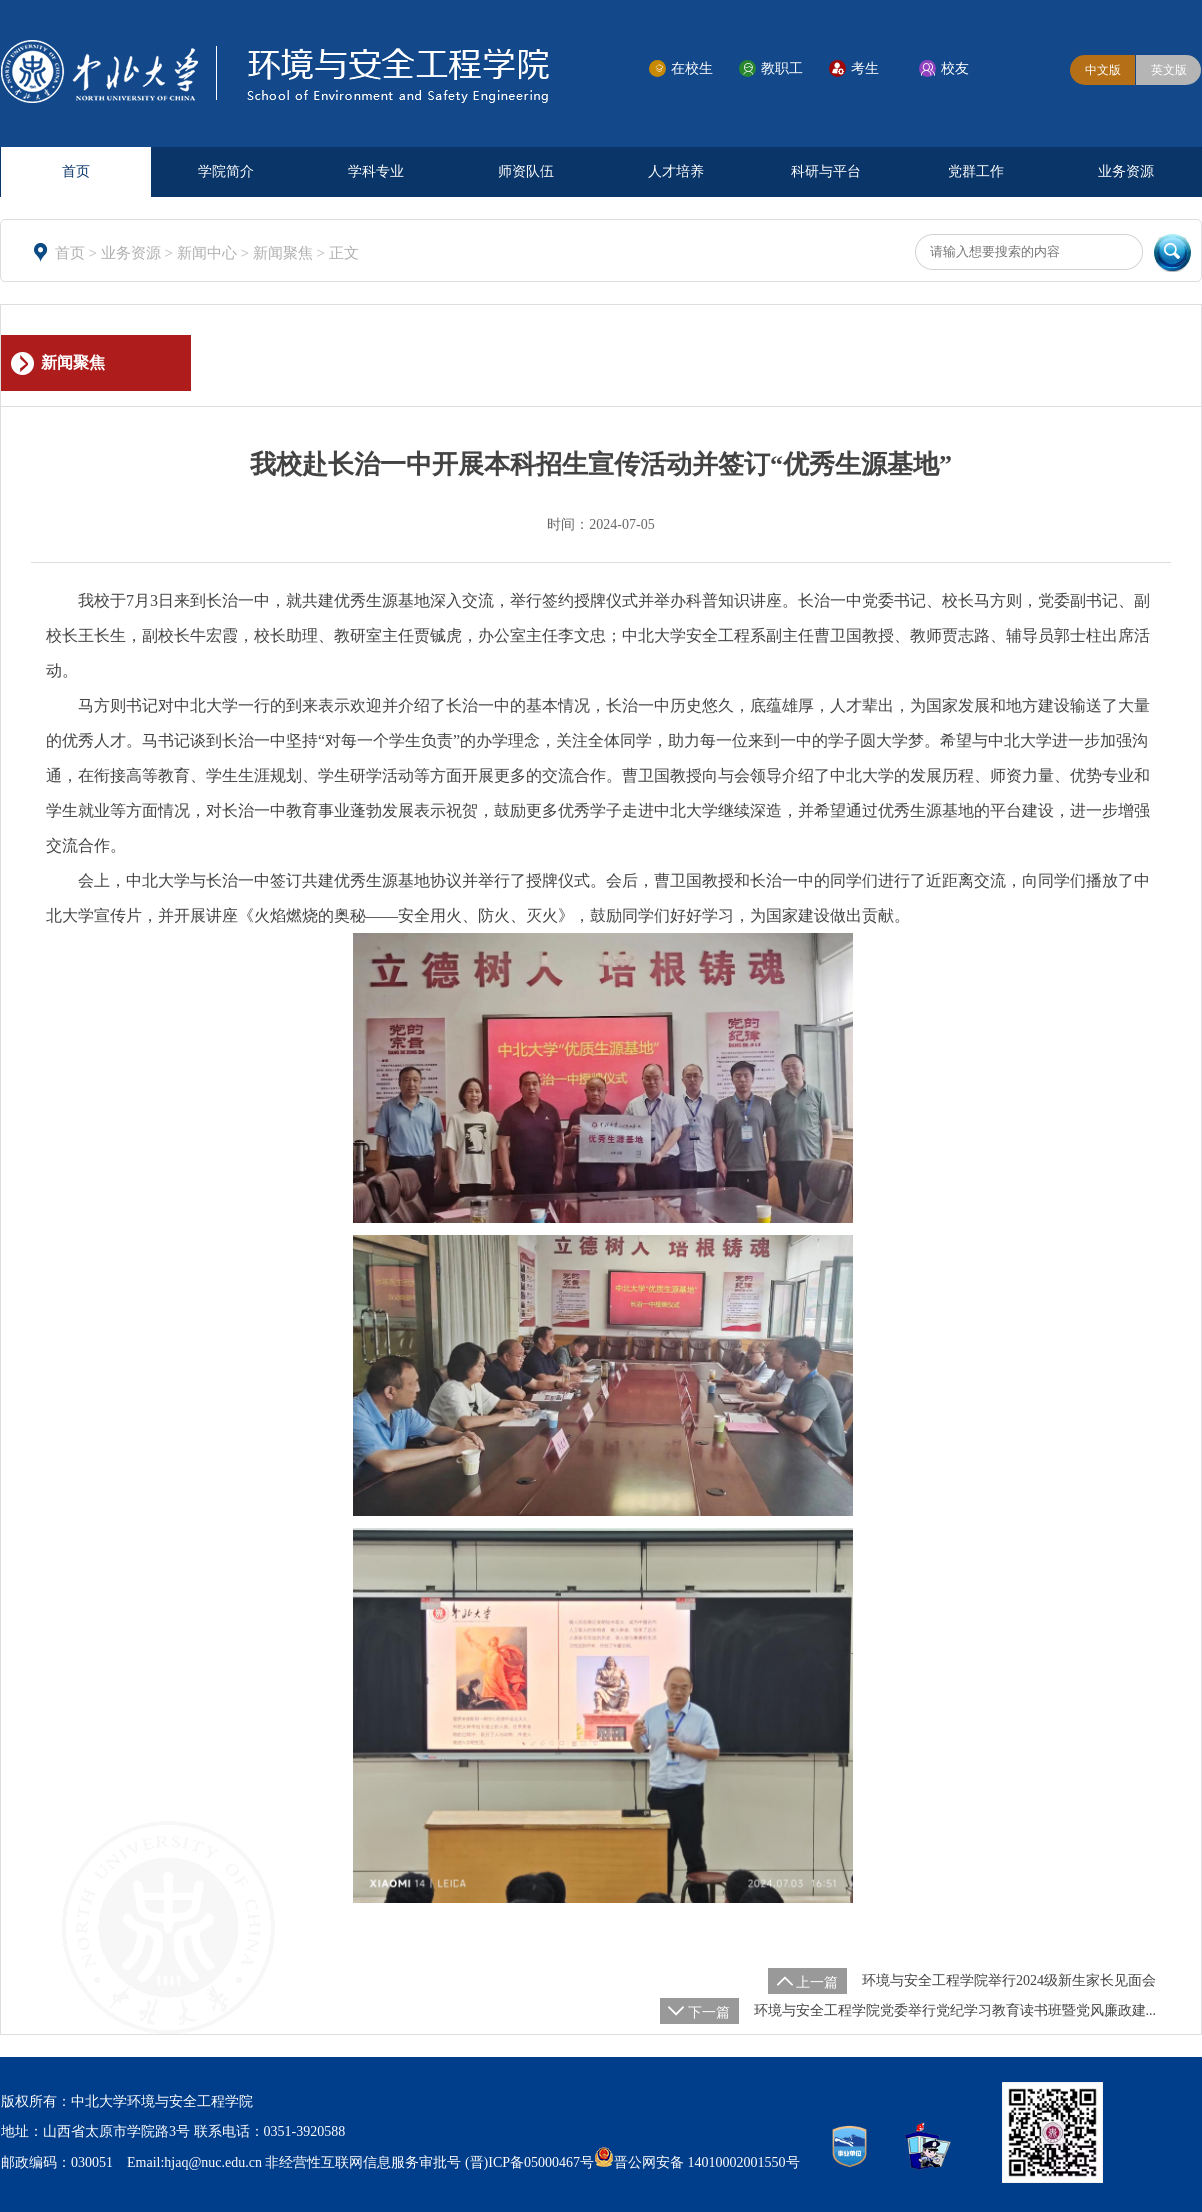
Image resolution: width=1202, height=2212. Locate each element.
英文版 (1169, 70)
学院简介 (226, 171)
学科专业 (376, 171)
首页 (76, 171)
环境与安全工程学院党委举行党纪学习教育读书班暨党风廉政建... (955, 2010)
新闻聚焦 (285, 253)
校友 (955, 68)
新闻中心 (209, 253)
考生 (865, 68)
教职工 (782, 68)
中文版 (1103, 70)
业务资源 (1126, 171)
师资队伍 (526, 171)
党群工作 (976, 171)
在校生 (692, 68)
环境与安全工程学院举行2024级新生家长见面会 (1009, 1980)
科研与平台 (826, 171)
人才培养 (676, 171)
